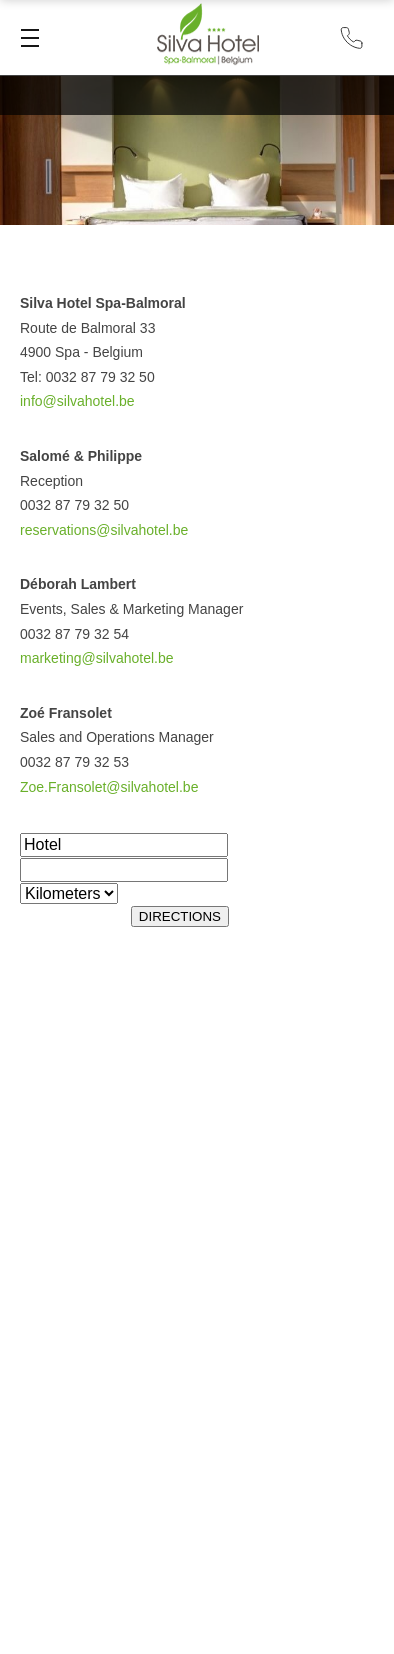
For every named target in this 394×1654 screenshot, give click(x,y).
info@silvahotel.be (77, 401)
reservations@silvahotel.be (104, 530)
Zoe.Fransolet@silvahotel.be (109, 787)
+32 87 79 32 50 (351, 37)
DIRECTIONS (180, 916)
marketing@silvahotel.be (97, 658)
